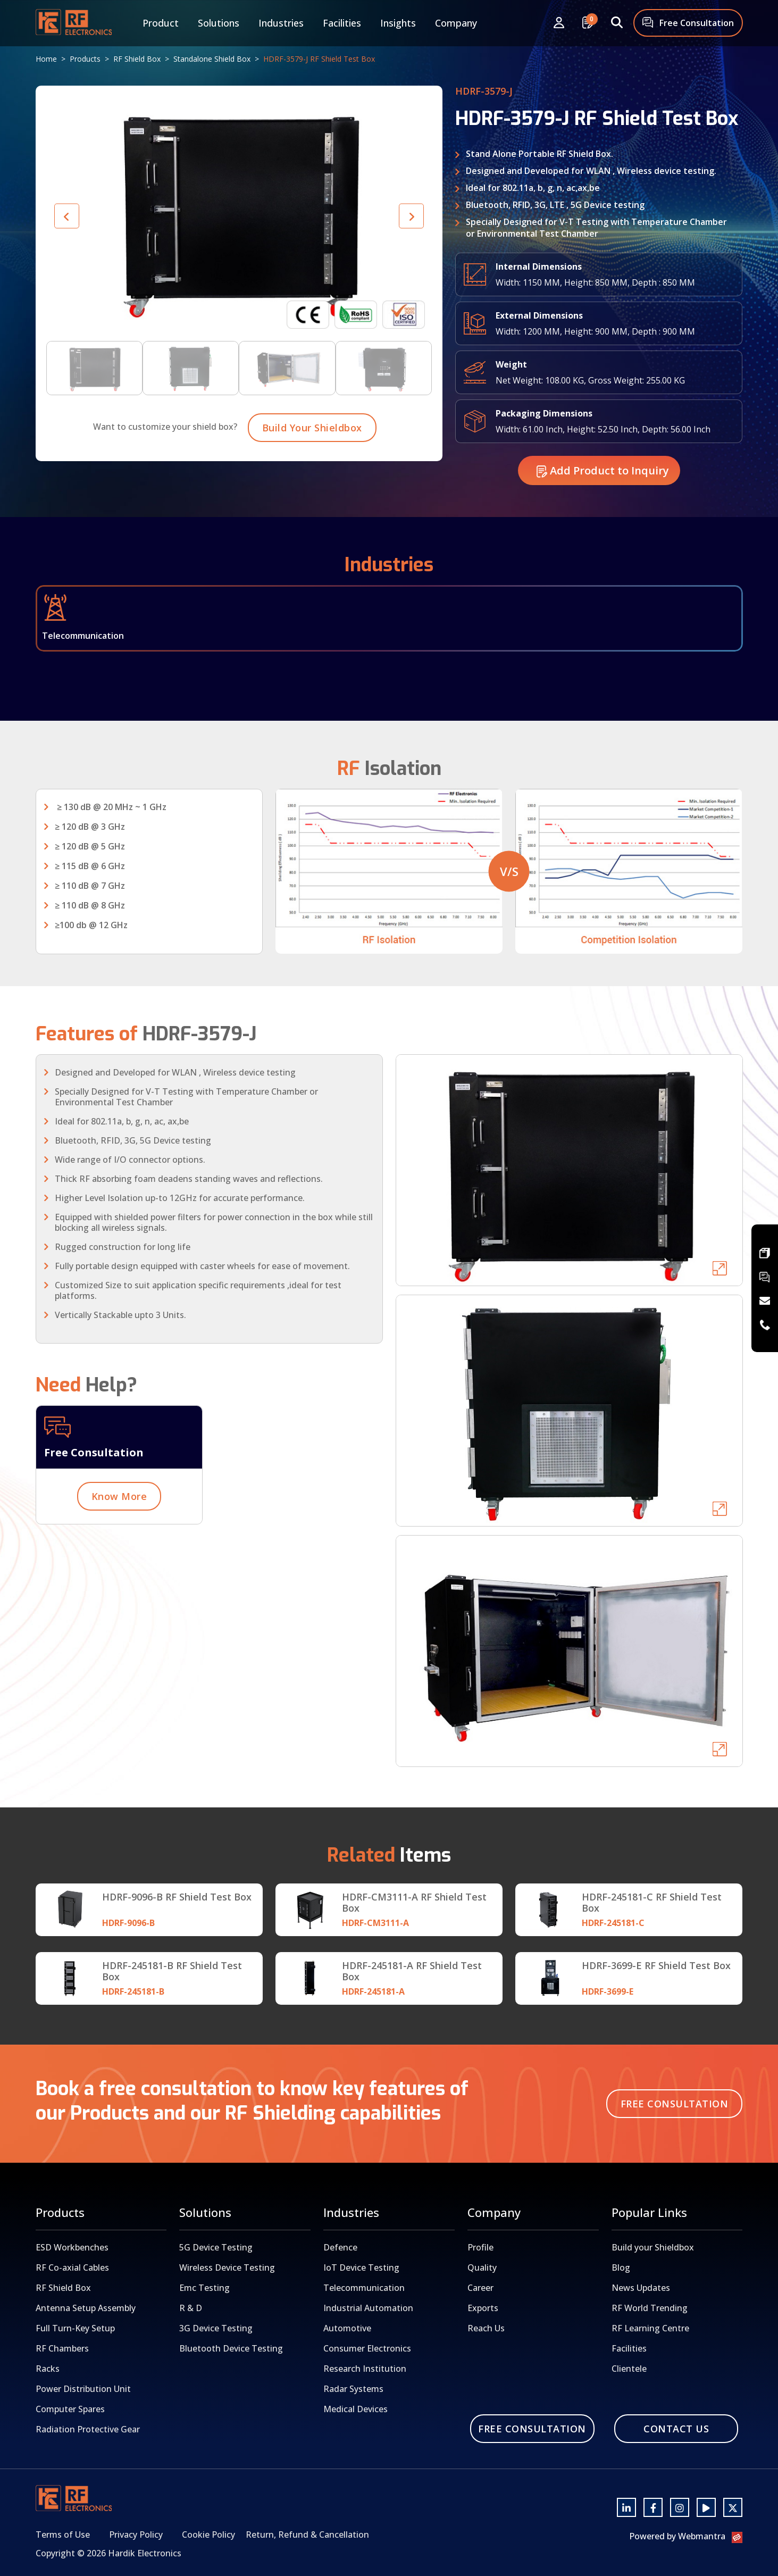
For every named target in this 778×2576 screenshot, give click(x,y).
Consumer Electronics (367, 2348)
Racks (48, 2368)
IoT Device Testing (361, 2267)
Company (456, 22)
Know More (119, 1542)
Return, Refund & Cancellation (307, 2534)
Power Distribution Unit (83, 2389)
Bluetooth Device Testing (231, 2348)
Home (46, 59)
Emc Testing (204, 2288)
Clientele (629, 2368)
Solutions (218, 22)
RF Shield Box (137, 59)
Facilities (342, 22)
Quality (482, 2267)
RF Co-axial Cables (72, 2267)
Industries (281, 22)
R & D (190, 2308)
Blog (621, 2267)
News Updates (641, 2288)
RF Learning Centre (650, 2328)
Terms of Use (63, 2534)
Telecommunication (364, 2288)
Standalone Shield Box (211, 59)
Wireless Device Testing (227, 2267)
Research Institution (364, 2368)
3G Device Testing (216, 2328)
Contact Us (676, 2428)
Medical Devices (355, 2409)
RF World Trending (650, 2308)
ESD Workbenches (72, 2247)
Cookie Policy (208, 2534)
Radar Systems (353, 2389)
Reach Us (486, 2328)
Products (85, 59)
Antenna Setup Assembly (86, 2308)
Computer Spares (70, 2409)
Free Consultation (688, 23)
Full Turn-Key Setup (75, 2328)
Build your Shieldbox (653, 2247)
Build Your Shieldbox (312, 473)
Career (480, 2288)
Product (161, 22)
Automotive (347, 2328)
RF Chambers (62, 2348)
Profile (480, 2247)
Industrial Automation (368, 2308)
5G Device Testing (216, 2247)
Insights (398, 22)
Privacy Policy (136, 2534)
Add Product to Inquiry (603, 516)
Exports (482, 2308)
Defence (340, 2247)
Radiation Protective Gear (88, 2429)
